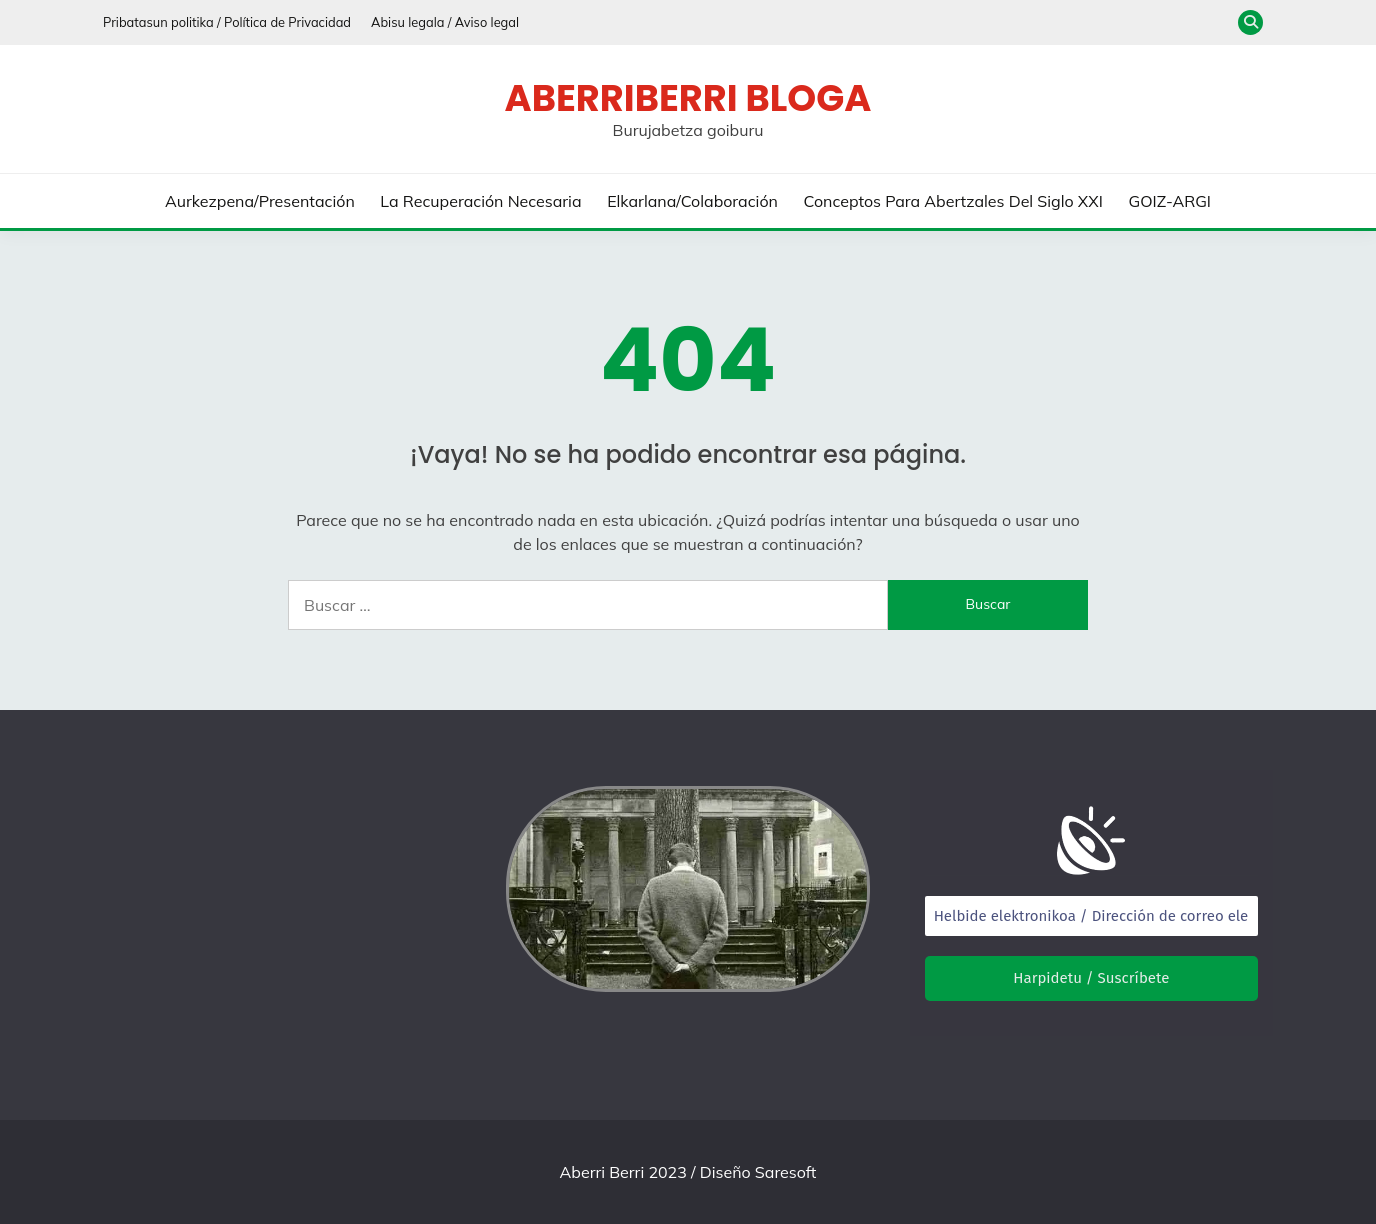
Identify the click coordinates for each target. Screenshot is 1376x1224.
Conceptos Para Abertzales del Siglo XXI (953, 201)
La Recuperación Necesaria (480, 201)
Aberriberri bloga (688, 98)
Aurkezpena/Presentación (260, 201)
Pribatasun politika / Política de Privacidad (227, 22)
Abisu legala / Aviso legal (445, 22)
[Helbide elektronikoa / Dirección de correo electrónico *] (1091, 916)
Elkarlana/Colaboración (692, 201)
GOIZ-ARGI (1169, 201)
